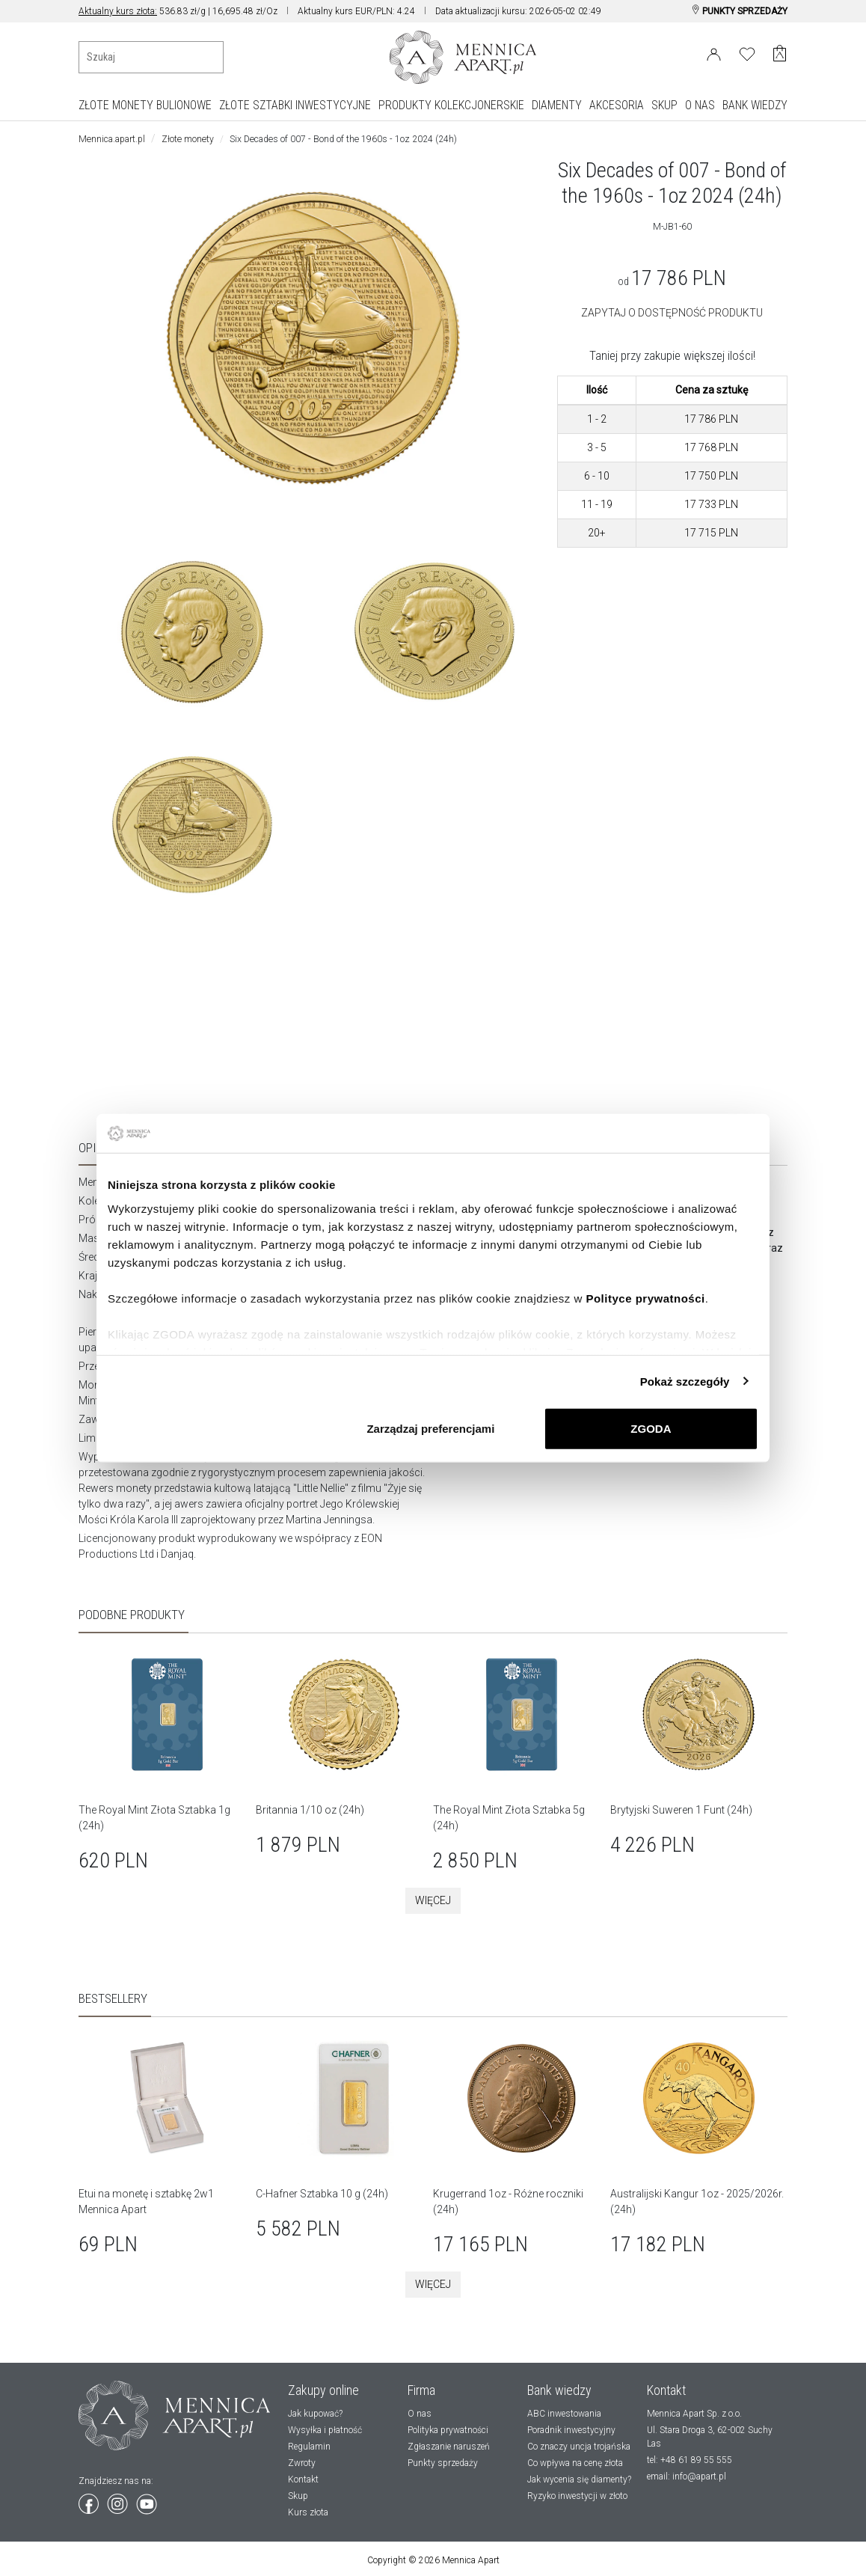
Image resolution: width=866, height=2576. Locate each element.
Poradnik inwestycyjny (571, 2430)
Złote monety (188, 139)
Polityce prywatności (645, 1297)
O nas (420, 2413)
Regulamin (309, 2446)
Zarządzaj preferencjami (430, 1428)
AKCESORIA (616, 105)
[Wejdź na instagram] (118, 2501)
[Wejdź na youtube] (146, 2501)
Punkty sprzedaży (443, 2463)
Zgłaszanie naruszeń (449, 2446)
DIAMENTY (557, 105)
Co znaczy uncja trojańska (578, 2446)
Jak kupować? (315, 2413)
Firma (421, 2390)
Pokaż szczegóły (685, 1380)
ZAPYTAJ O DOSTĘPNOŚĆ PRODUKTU (672, 313)
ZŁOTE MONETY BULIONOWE (145, 105)
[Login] (714, 52)
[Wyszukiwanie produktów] (151, 57)
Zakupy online (323, 2390)
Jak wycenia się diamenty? (579, 2479)
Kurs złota (308, 2512)
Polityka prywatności (448, 2430)
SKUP (664, 105)
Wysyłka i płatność (325, 2430)
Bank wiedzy (559, 2390)
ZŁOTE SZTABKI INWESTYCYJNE (295, 105)
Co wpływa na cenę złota (575, 2463)
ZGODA (650, 1428)
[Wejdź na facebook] (90, 2501)
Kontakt (303, 2479)
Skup (298, 2496)
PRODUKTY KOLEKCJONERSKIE (451, 105)
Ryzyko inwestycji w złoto (577, 2496)
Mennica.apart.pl (112, 139)
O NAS (700, 105)
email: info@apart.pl (686, 2476)
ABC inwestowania (564, 2413)
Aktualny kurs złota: (118, 11)
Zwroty (302, 2463)
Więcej (433, 1900)
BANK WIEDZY (754, 105)
